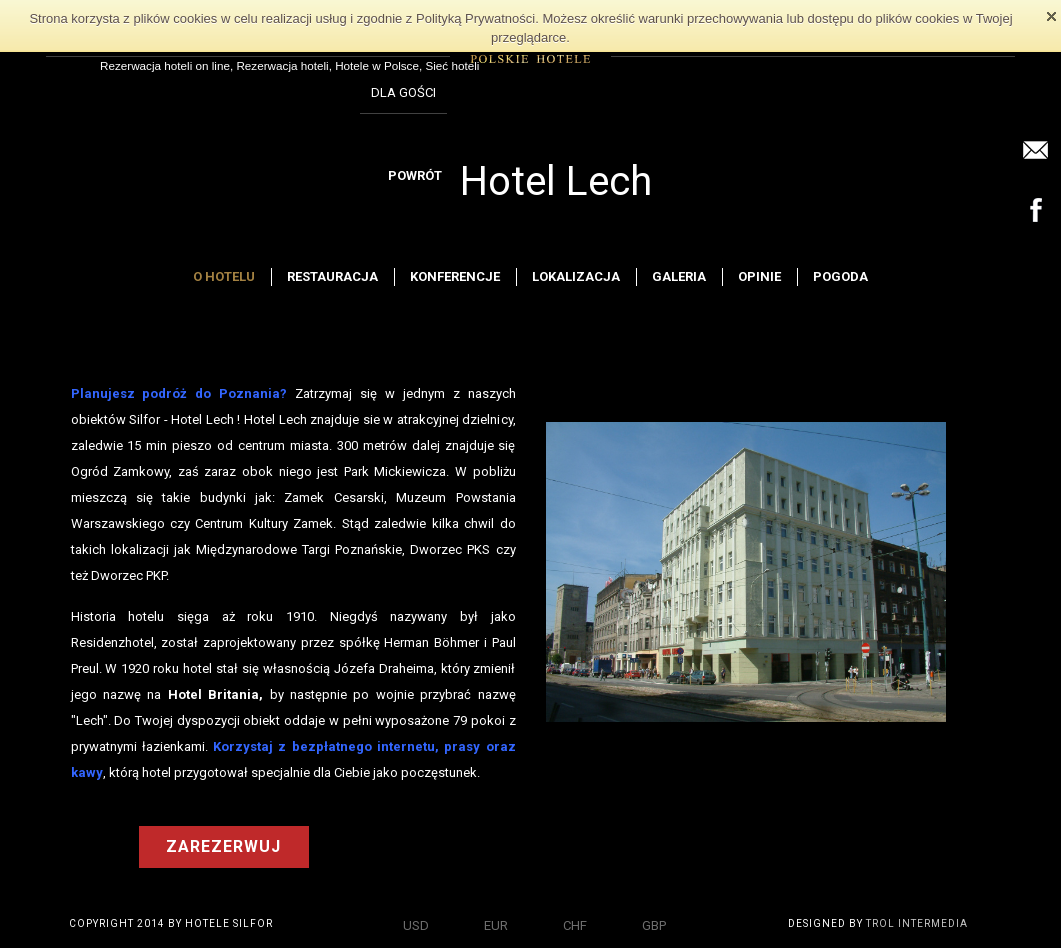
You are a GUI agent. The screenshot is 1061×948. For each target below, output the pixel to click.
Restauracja (332, 276)
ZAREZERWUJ (223, 846)
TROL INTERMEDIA (917, 923)
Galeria (679, 276)
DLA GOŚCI (403, 92)
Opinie (759, 276)
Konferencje (455, 276)
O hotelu (224, 276)
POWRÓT (415, 175)
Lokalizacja (576, 276)
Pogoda (840, 276)
